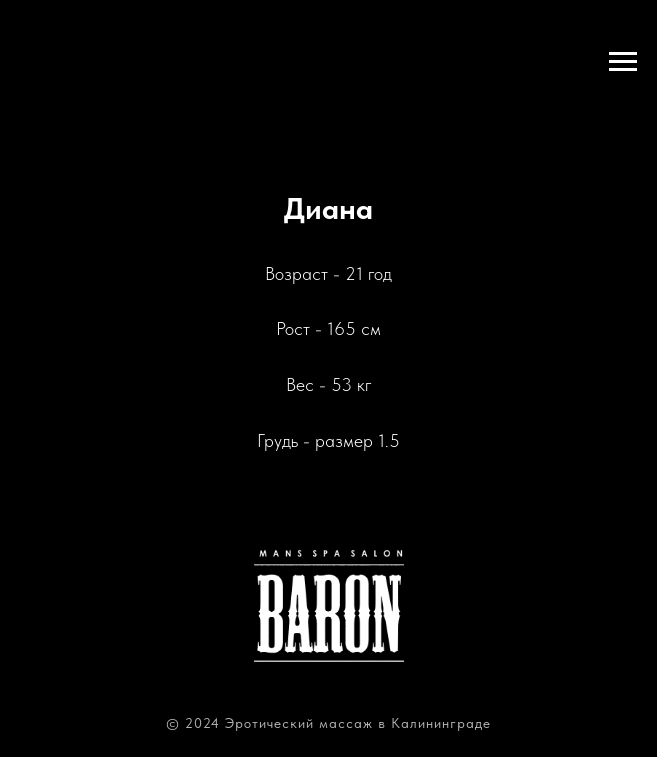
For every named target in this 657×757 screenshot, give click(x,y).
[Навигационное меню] (623, 62)
